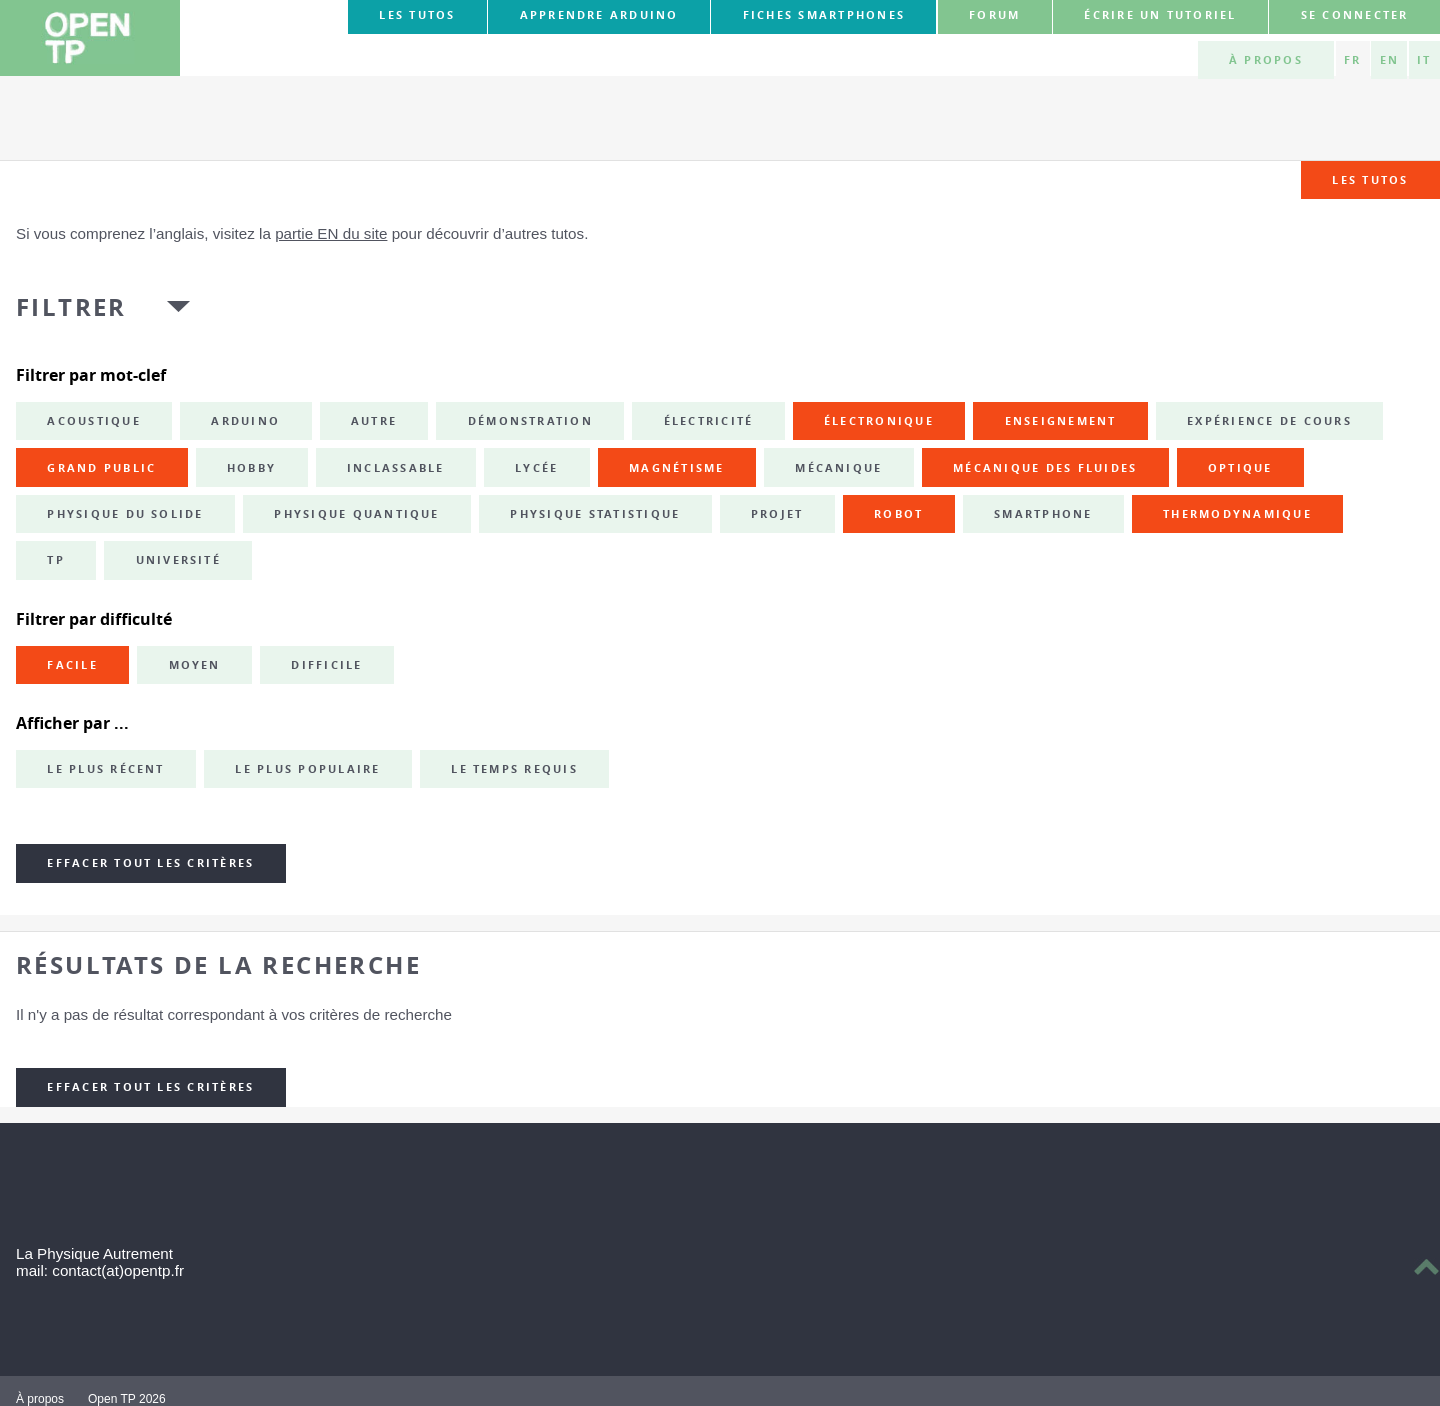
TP (55, 560)
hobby (251, 468)
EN (1389, 60)
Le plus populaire (307, 769)
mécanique (838, 468)
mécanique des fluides (1045, 468)
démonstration (530, 421)
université (178, 560)
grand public (101, 468)
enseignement (1061, 421)
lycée (536, 468)
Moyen (195, 665)
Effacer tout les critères (150, 863)
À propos (1266, 60)
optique (1240, 468)
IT (1424, 60)
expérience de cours (1269, 421)
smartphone (1043, 514)
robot (898, 514)
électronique (879, 421)
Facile (72, 665)
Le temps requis (514, 769)
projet (777, 514)
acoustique (93, 421)
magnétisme (676, 468)
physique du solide (125, 514)
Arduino (245, 421)
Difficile (326, 665)
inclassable (396, 468)
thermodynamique (1237, 514)
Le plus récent (105, 769)
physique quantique (356, 514)
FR (1352, 60)
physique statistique (595, 514)
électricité (709, 421)
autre (374, 421)
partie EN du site (331, 233)
